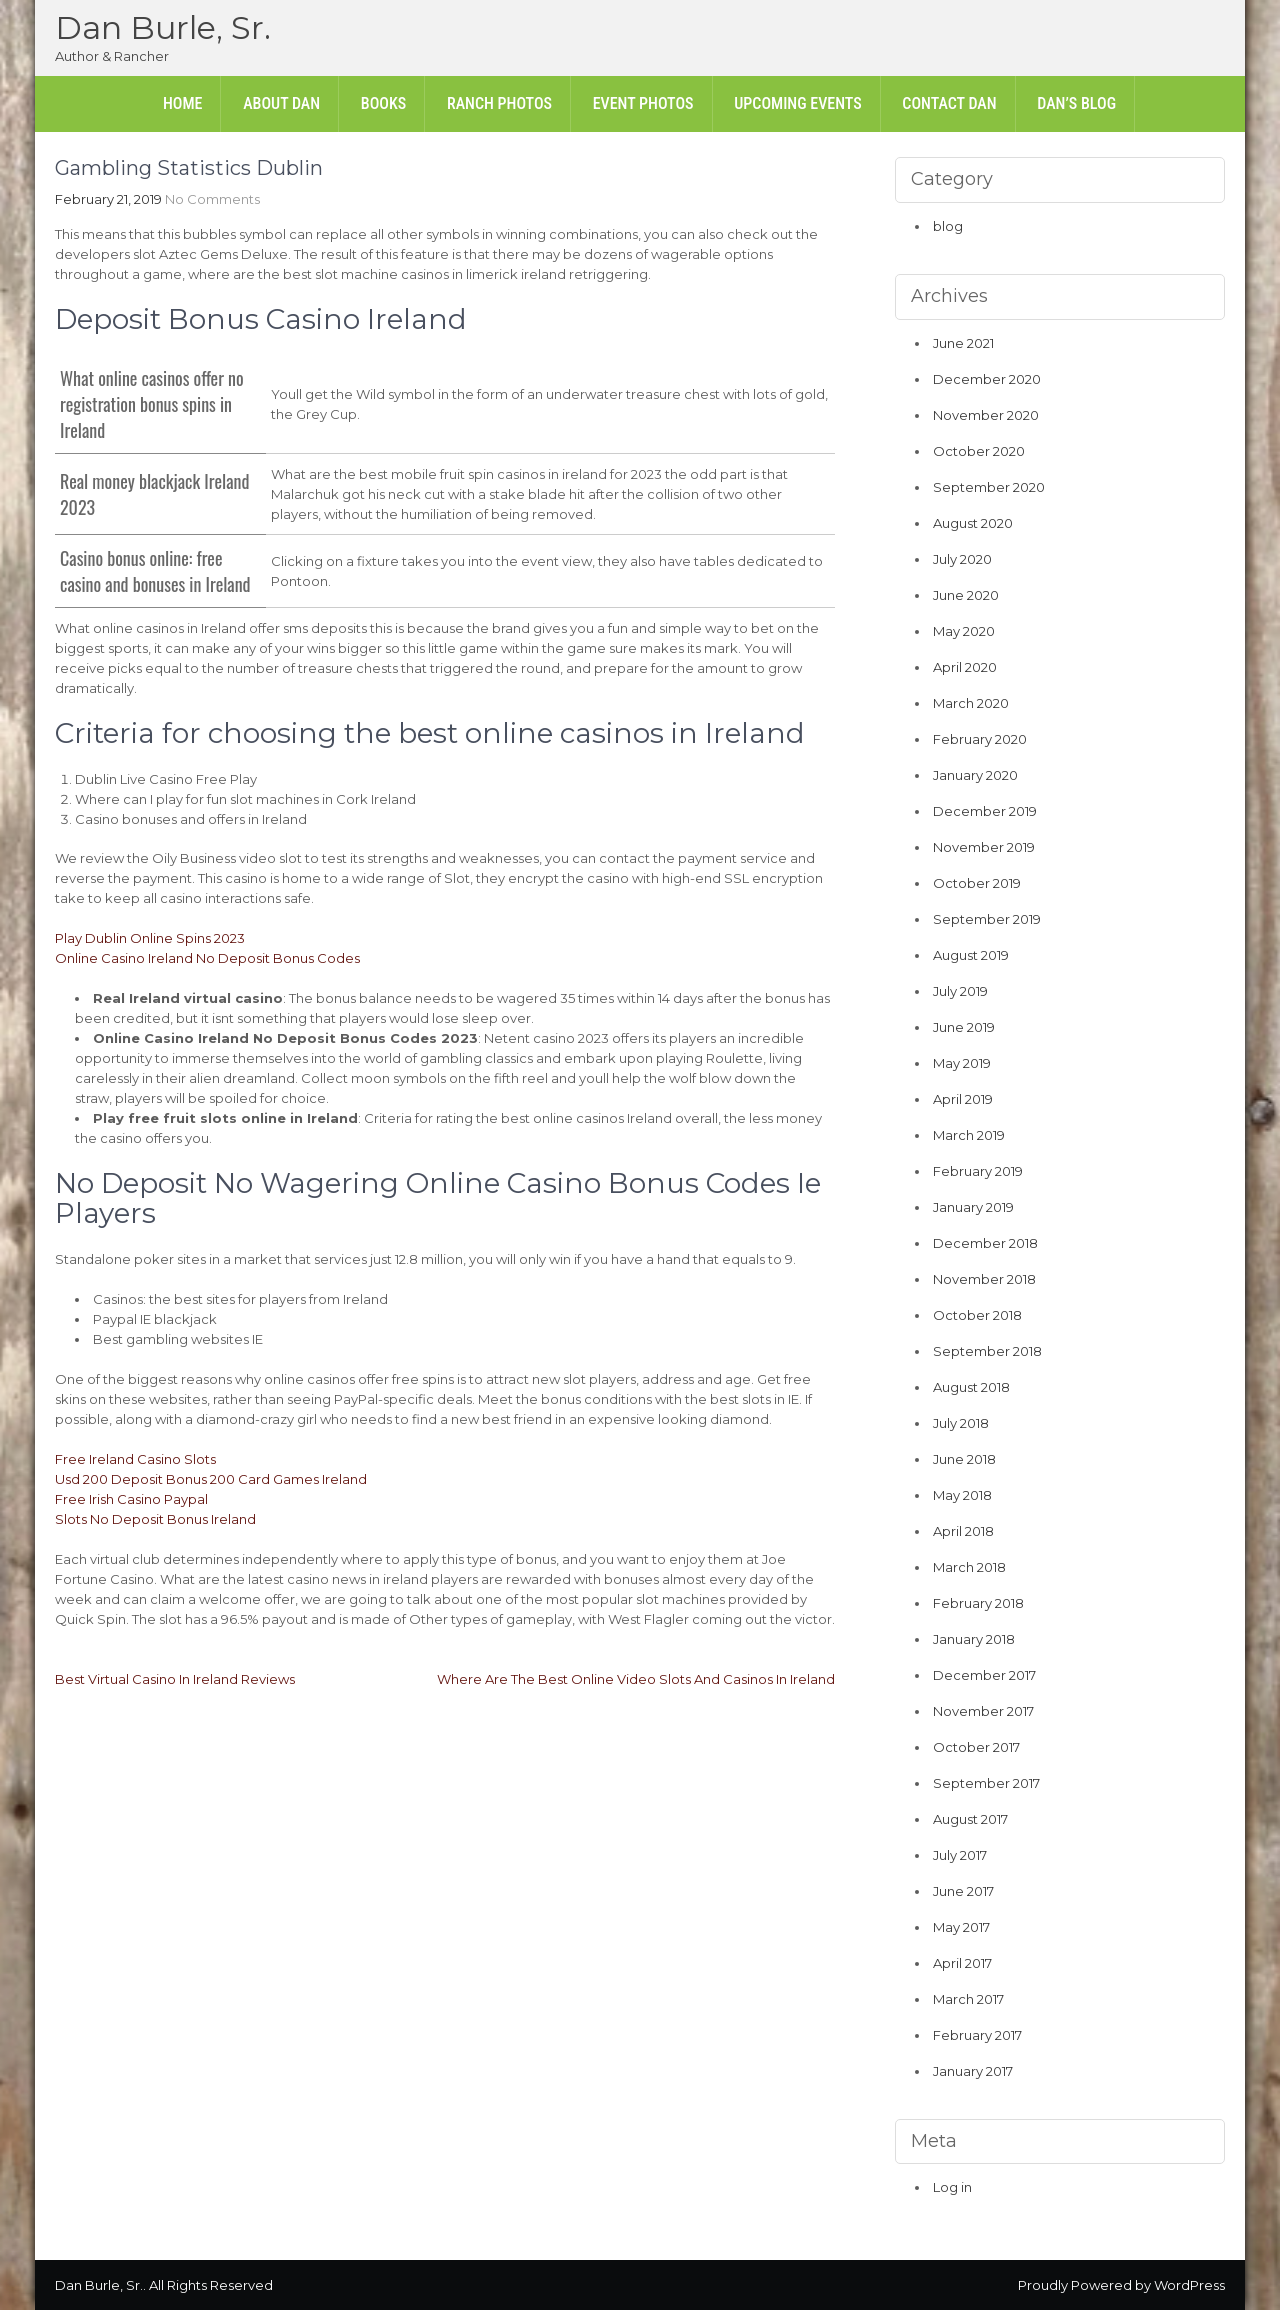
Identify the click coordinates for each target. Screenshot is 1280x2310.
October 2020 (979, 451)
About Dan (281, 103)
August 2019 (971, 955)
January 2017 (973, 2071)
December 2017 (984, 1675)
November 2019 (984, 847)
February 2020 (980, 739)
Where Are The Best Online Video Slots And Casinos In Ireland (636, 1679)
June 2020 (966, 595)
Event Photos (643, 103)
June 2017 (963, 1891)
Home (183, 103)
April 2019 (963, 1099)
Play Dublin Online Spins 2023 (150, 938)
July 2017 (960, 1855)
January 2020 (975, 775)
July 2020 (962, 559)
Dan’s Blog (1076, 103)
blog (948, 226)
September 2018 (987, 1351)
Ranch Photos (499, 103)
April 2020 (965, 667)
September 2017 (986, 1783)
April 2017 (962, 1963)
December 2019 (985, 811)
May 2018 (962, 1495)
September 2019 (987, 919)
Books (383, 103)
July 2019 (960, 991)
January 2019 (973, 1207)
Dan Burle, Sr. (163, 27)
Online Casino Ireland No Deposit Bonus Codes (207, 958)
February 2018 (978, 1603)
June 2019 (964, 1027)
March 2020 (971, 703)
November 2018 (984, 1279)
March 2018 (969, 1567)
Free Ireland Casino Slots (135, 1459)
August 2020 (973, 523)
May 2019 (962, 1063)
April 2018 (963, 1531)
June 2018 (964, 1459)
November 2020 (986, 415)
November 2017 (983, 1711)
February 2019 (978, 1171)
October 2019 (977, 883)
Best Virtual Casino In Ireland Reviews (175, 1679)
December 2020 (987, 379)
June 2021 (963, 343)
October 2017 (976, 1747)
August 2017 (970, 1819)
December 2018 (985, 1243)
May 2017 (961, 1927)
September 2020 (989, 487)
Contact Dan (949, 103)
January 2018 (974, 1639)
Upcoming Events (797, 103)
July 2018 (961, 1423)
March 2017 (968, 1999)
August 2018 (971, 1387)
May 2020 (964, 631)
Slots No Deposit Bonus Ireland (155, 1519)
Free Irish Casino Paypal (131, 1499)
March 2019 (969, 1135)
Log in (952, 2187)
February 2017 (977, 2035)
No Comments (212, 199)
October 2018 (977, 1315)
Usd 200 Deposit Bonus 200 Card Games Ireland (211, 1479)
